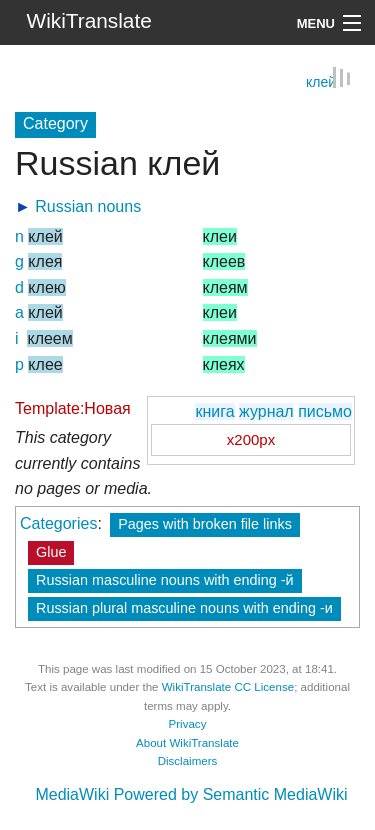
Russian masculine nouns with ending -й (165, 579)
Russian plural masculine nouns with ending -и (184, 607)
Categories (58, 522)
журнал (266, 410)
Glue (51, 551)
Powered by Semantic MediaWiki (231, 793)
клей (321, 81)
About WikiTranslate (187, 742)
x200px (251, 438)
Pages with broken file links (205, 523)
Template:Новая (73, 407)
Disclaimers (188, 760)
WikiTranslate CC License (228, 686)
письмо (325, 410)
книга (214, 410)
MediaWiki (72, 793)
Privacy (188, 723)
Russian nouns (88, 205)
